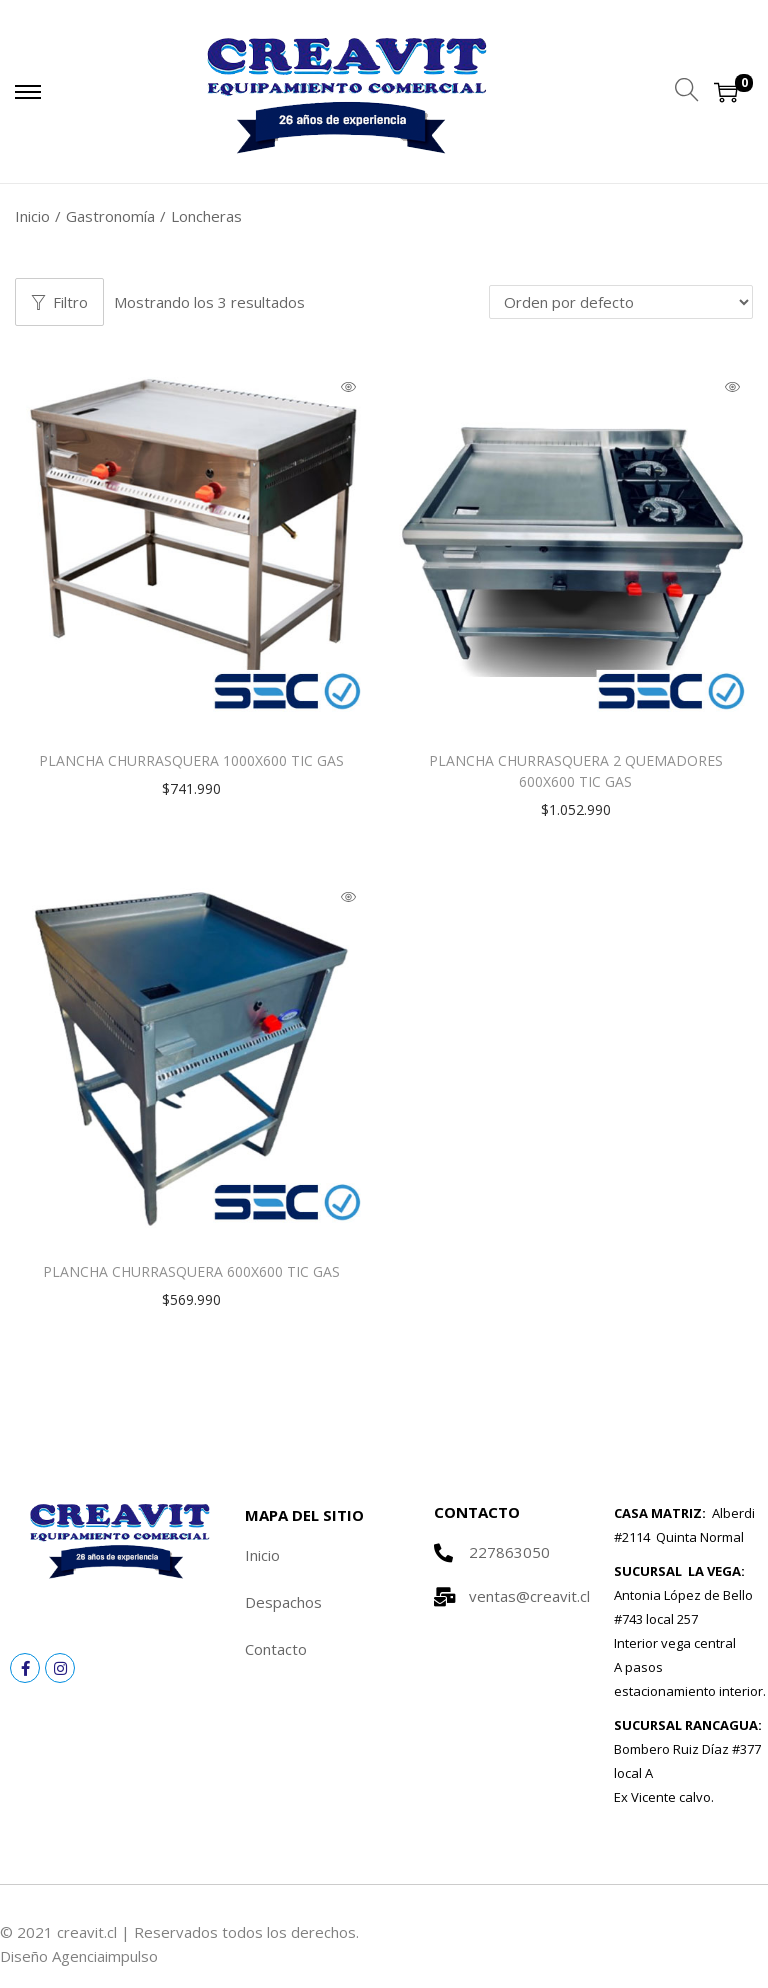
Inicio (32, 216)
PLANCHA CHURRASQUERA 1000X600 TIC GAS (191, 760)
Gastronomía (110, 216)
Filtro (59, 302)
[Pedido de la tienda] (621, 302)
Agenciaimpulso (105, 1956)
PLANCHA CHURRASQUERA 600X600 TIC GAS (191, 1271)
